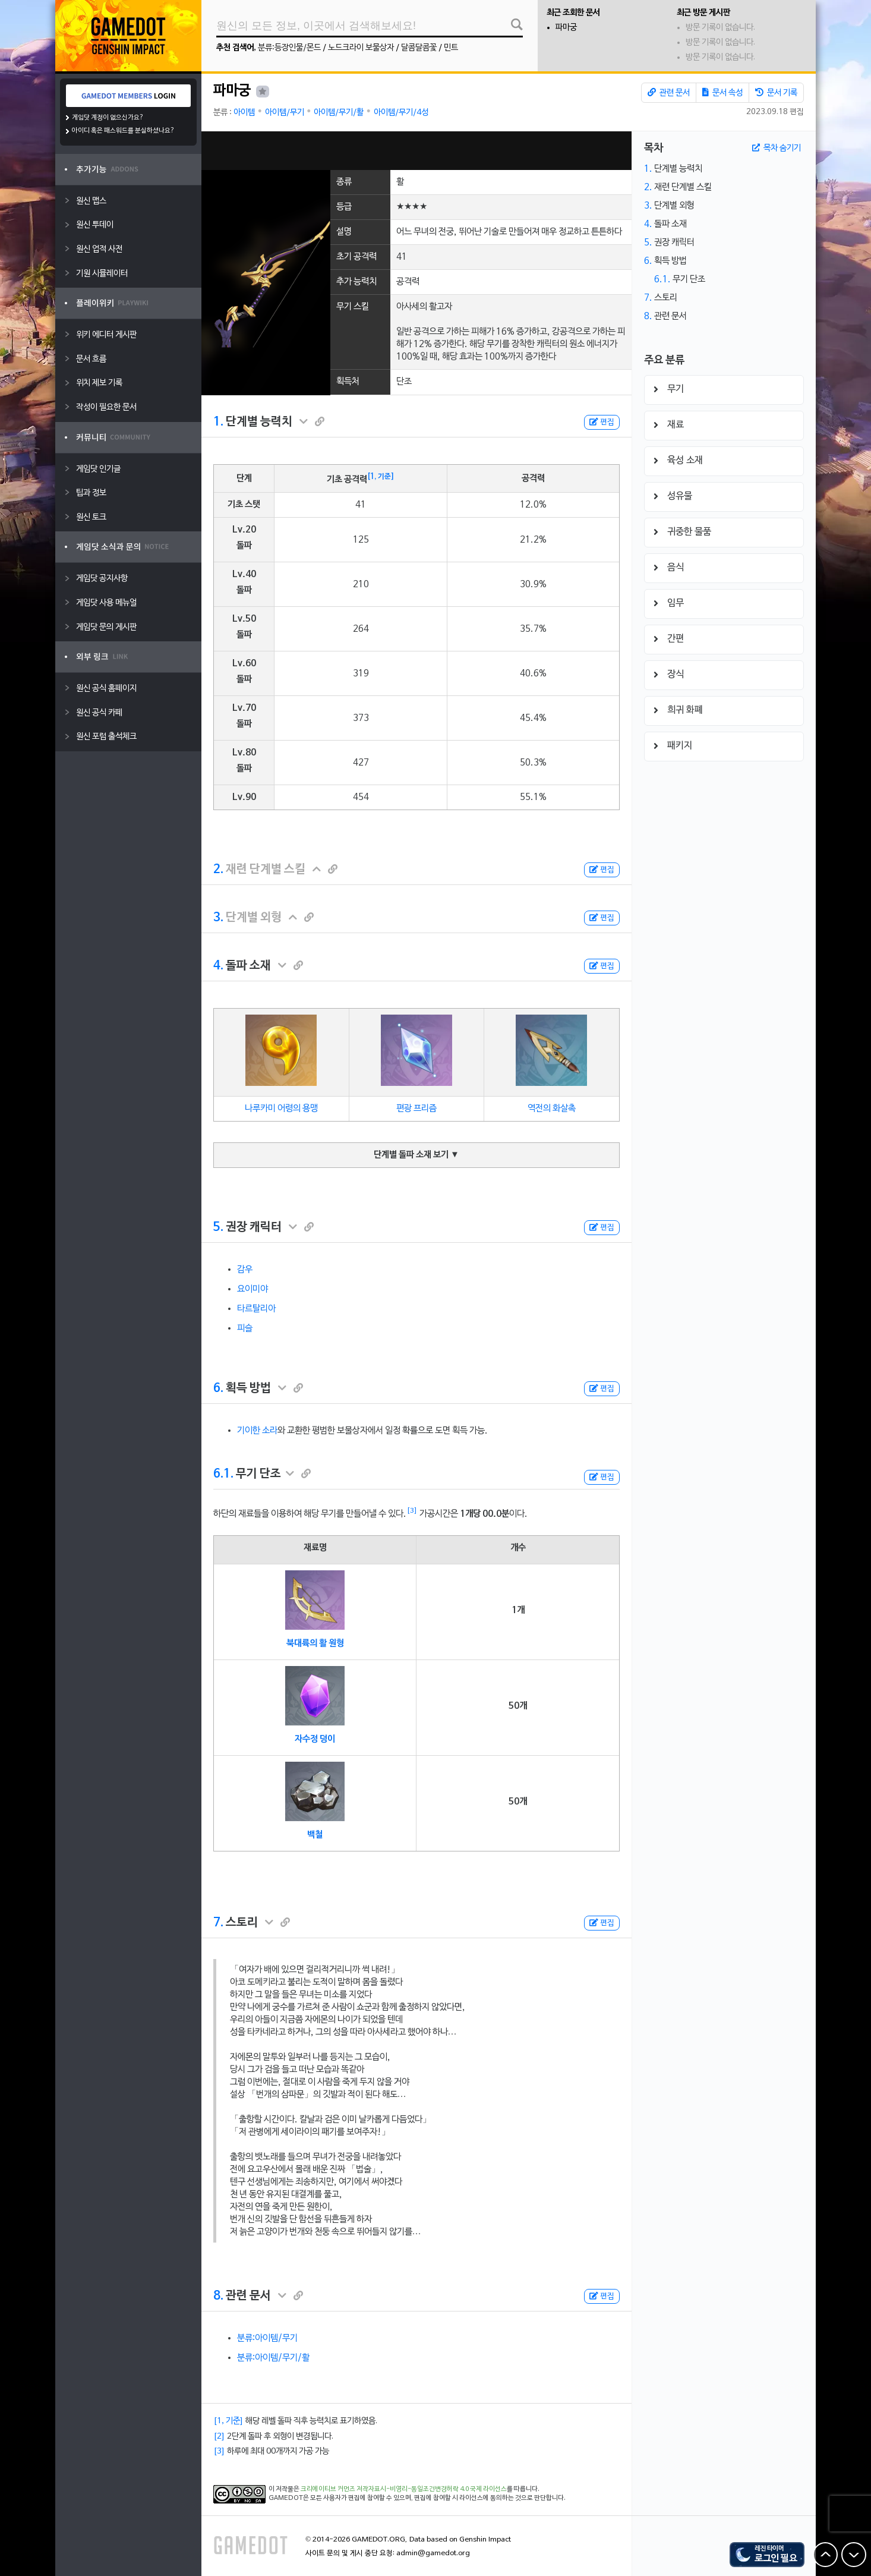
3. (218, 917)
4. (218, 965)
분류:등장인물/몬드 (289, 47)
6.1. (223, 1474)
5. (218, 1227)
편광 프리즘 (416, 1108)
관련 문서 (669, 92)
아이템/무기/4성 (401, 112)
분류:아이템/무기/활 (273, 2358)
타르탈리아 (256, 1309)
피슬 (245, 1328)
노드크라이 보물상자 (361, 47)
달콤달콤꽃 (419, 47)
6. (218, 1388)
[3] (412, 1511)
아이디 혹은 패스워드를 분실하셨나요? (123, 130)
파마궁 (566, 27)
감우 (245, 1269)
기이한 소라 (257, 1430)
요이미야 (252, 1289)
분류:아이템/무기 (267, 2338)
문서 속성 (722, 92)
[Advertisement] (416, 150)
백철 (315, 1835)
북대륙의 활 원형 (315, 1643)
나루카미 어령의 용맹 (281, 1108)
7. (218, 1922)
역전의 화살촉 (552, 1108)
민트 (451, 47)
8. (218, 2296)
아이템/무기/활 (339, 112)
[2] (219, 2436)
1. (218, 422)
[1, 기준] (381, 477)
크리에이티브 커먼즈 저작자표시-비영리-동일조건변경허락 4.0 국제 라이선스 (404, 2489)
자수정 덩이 (315, 1739)
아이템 (244, 112)
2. (218, 869)
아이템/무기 (284, 112)
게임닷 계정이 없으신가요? (108, 117)
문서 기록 (776, 92)
